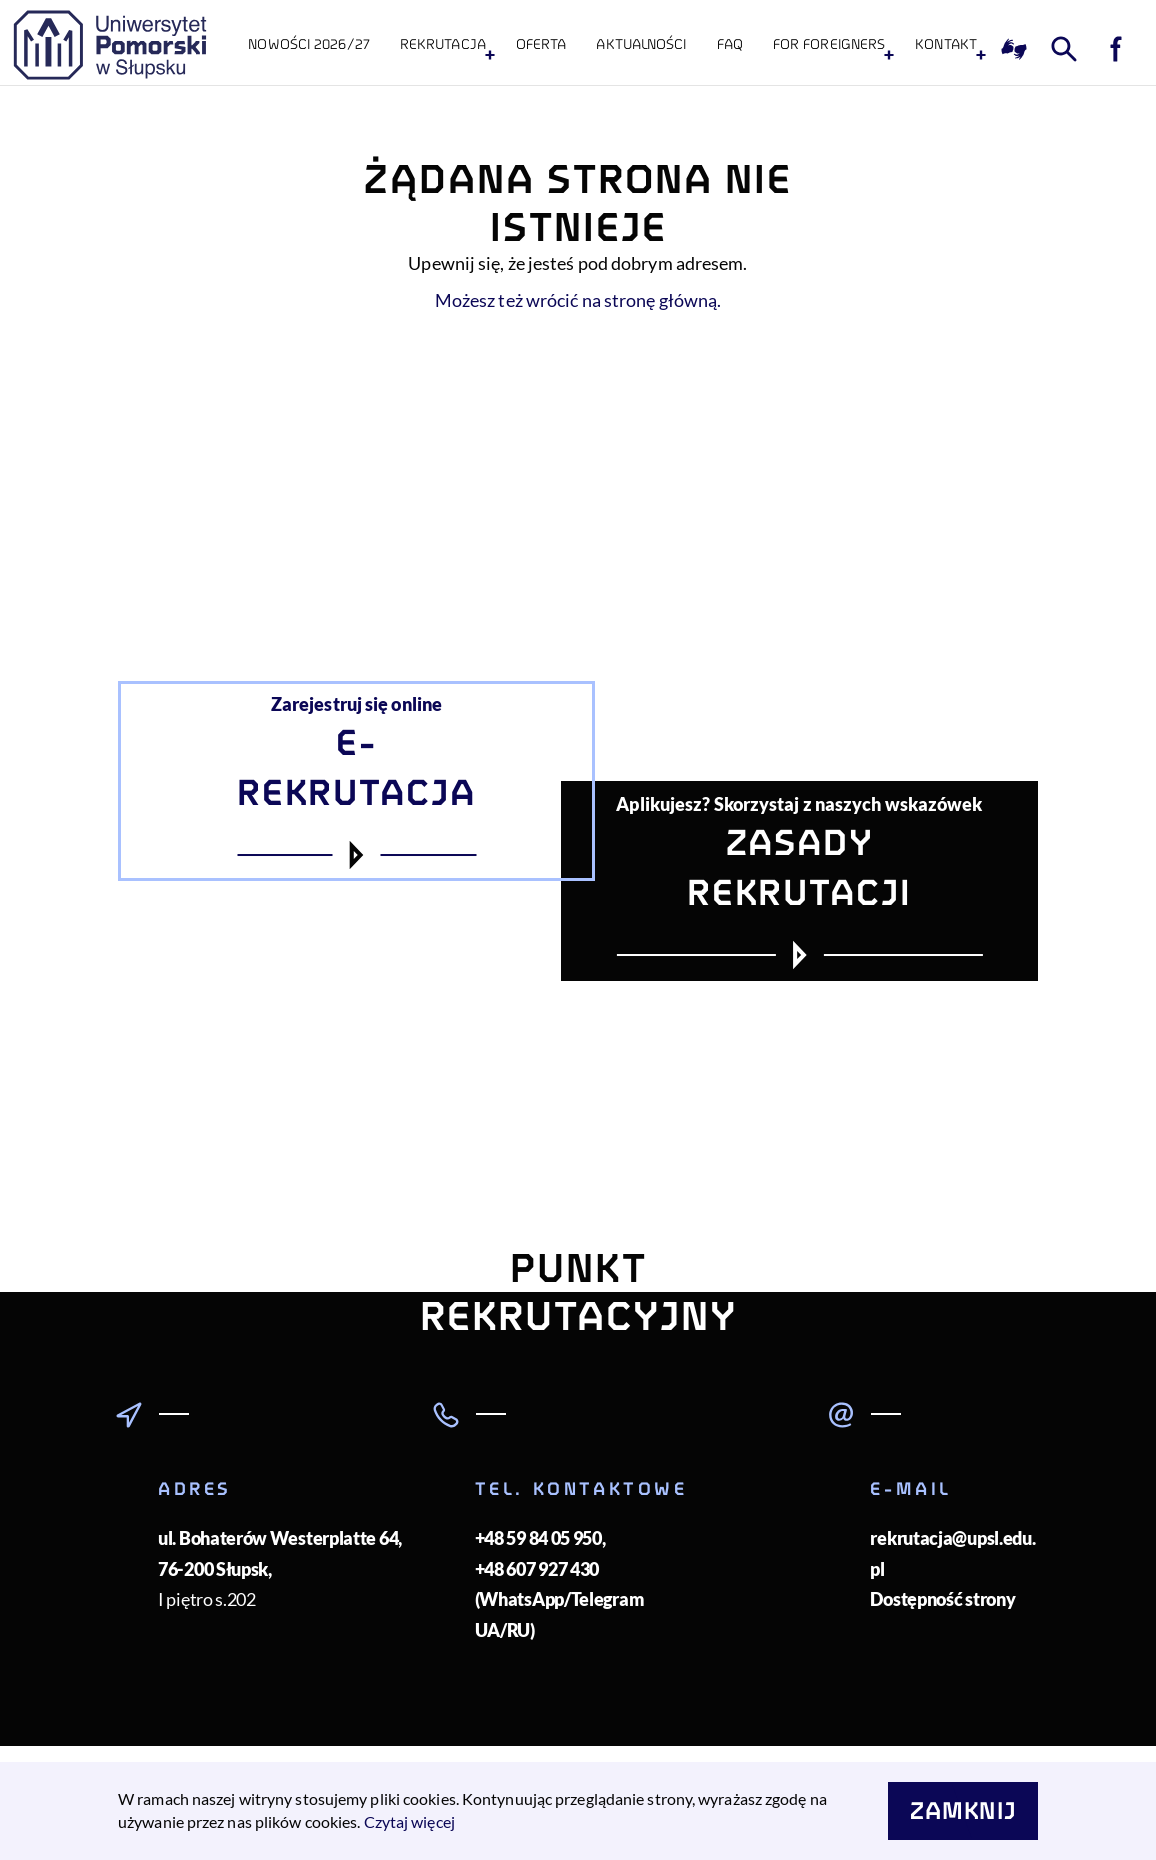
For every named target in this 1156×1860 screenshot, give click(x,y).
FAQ (730, 44)
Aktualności (641, 44)
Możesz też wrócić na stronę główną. (578, 300)
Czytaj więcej (409, 1821)
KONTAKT (946, 44)
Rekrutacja (443, 44)
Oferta (541, 44)
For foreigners (829, 44)
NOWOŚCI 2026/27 (309, 44)
